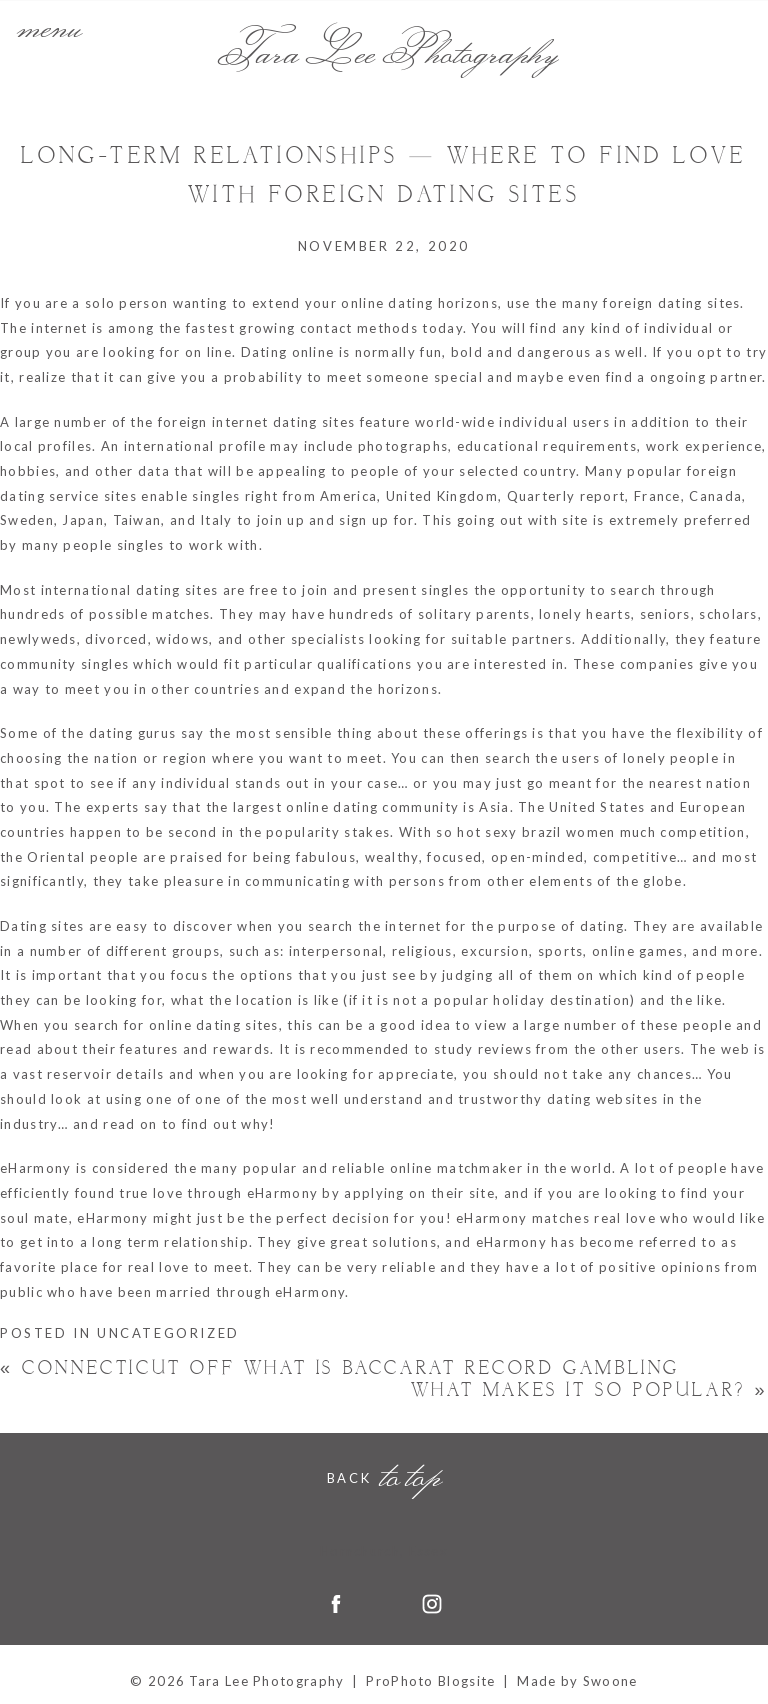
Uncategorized (168, 1333)
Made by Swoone (577, 1681)
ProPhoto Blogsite (430, 1681)
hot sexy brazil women (536, 832)
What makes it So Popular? (589, 1390)
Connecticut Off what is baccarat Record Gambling (340, 1368)
